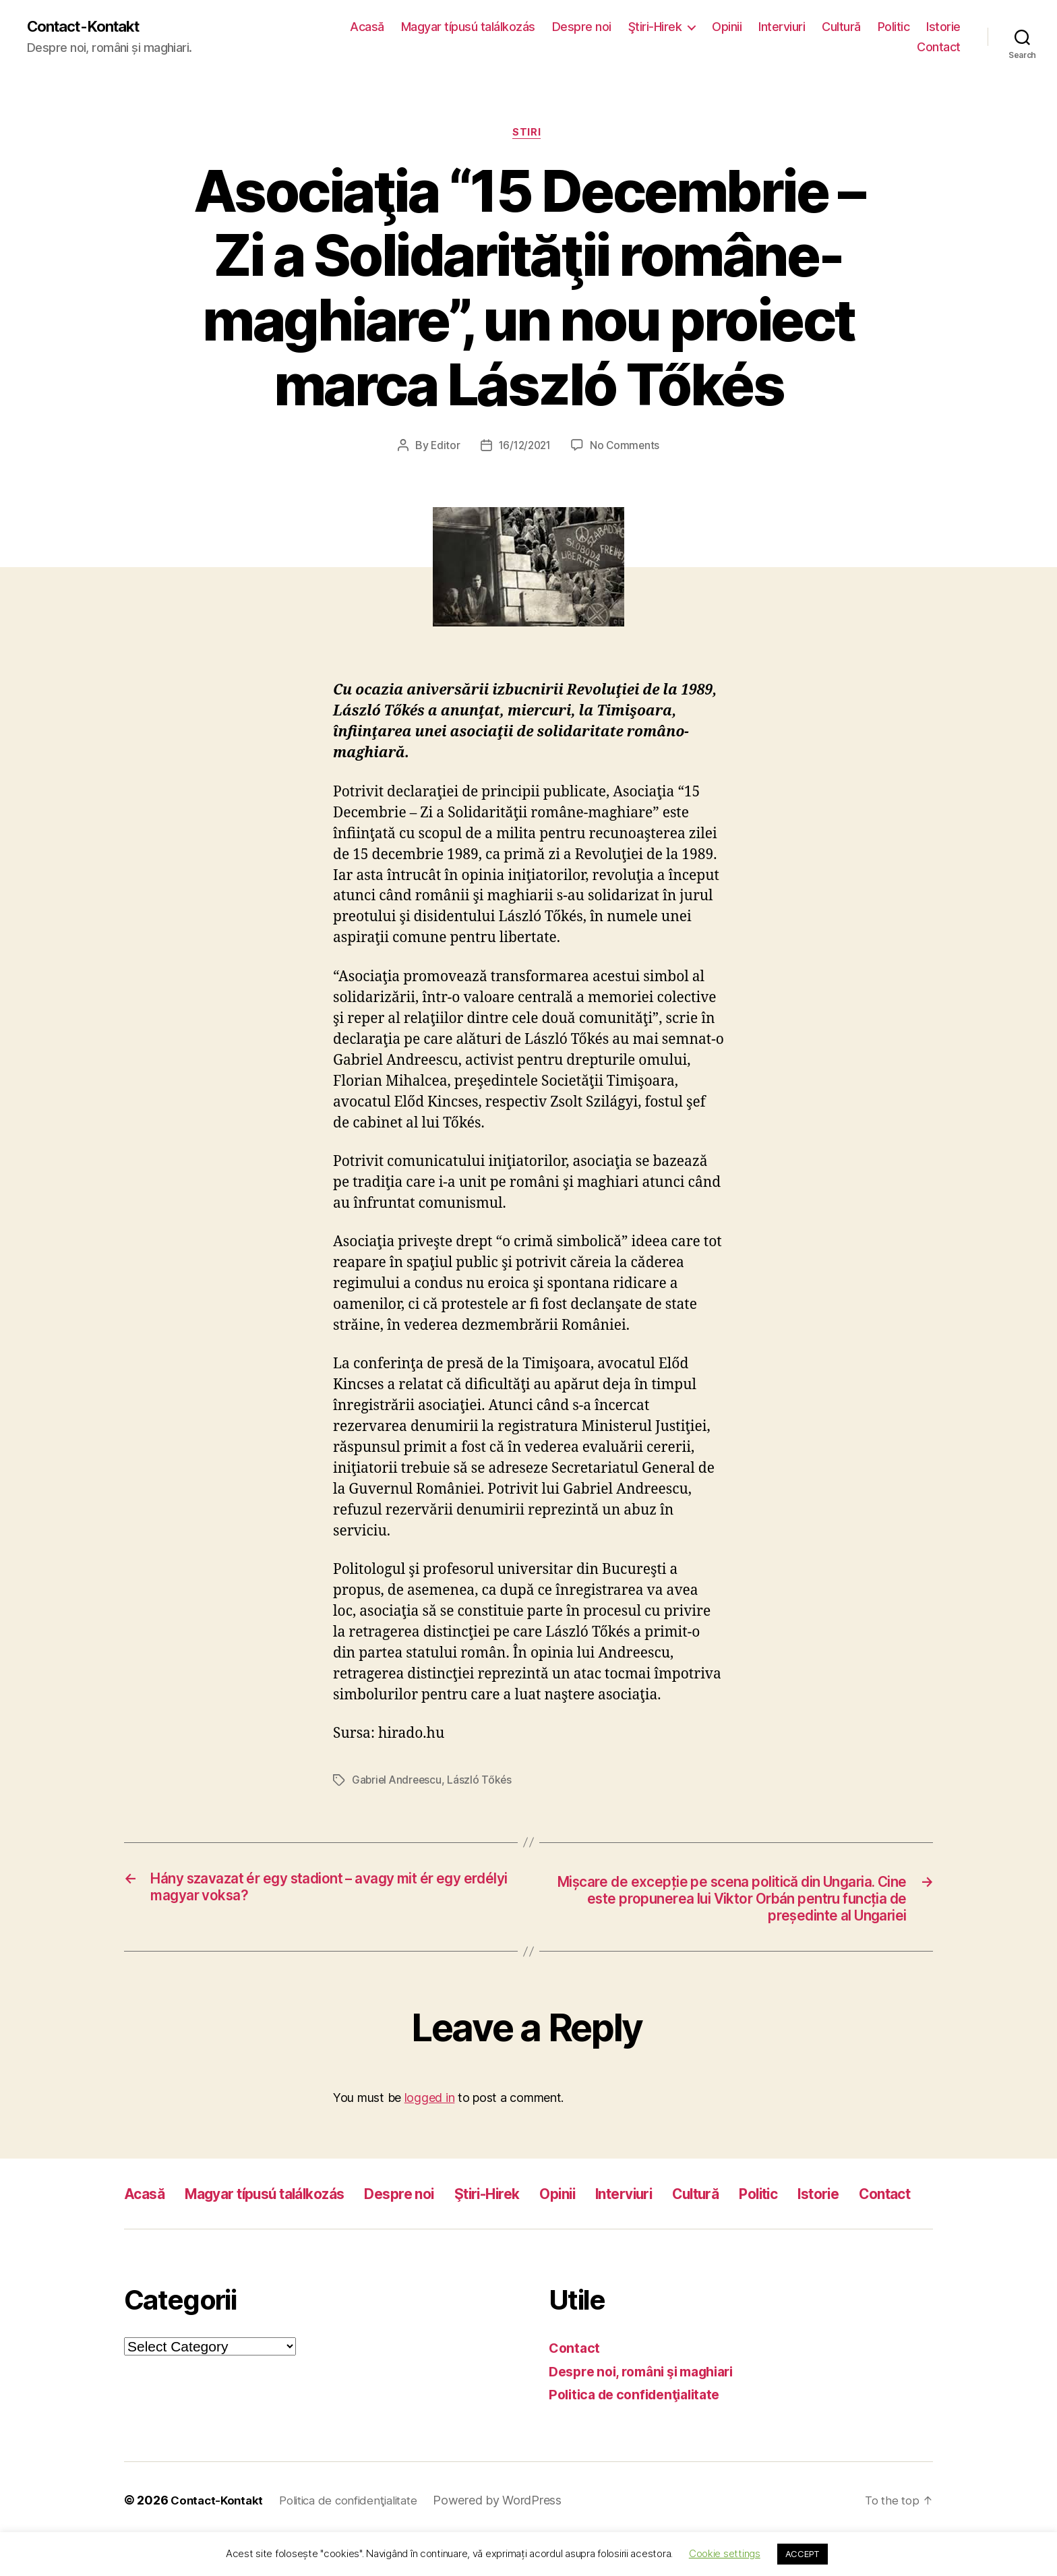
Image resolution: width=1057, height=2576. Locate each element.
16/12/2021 (524, 448)
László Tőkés (483, 1783)
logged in (429, 2106)
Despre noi (581, 27)
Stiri (528, 135)
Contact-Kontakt (89, 27)
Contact (939, 47)
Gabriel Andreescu (398, 1783)
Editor (442, 448)
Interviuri (781, 27)
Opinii (727, 27)
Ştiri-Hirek (655, 27)
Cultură (841, 27)
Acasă (367, 27)
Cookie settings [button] (724, 2553)
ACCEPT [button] (802, 2553)
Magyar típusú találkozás (468, 27)
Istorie (943, 27)
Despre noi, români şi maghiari (650, 2409)
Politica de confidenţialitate (641, 2432)
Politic (894, 27)
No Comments (627, 448)
